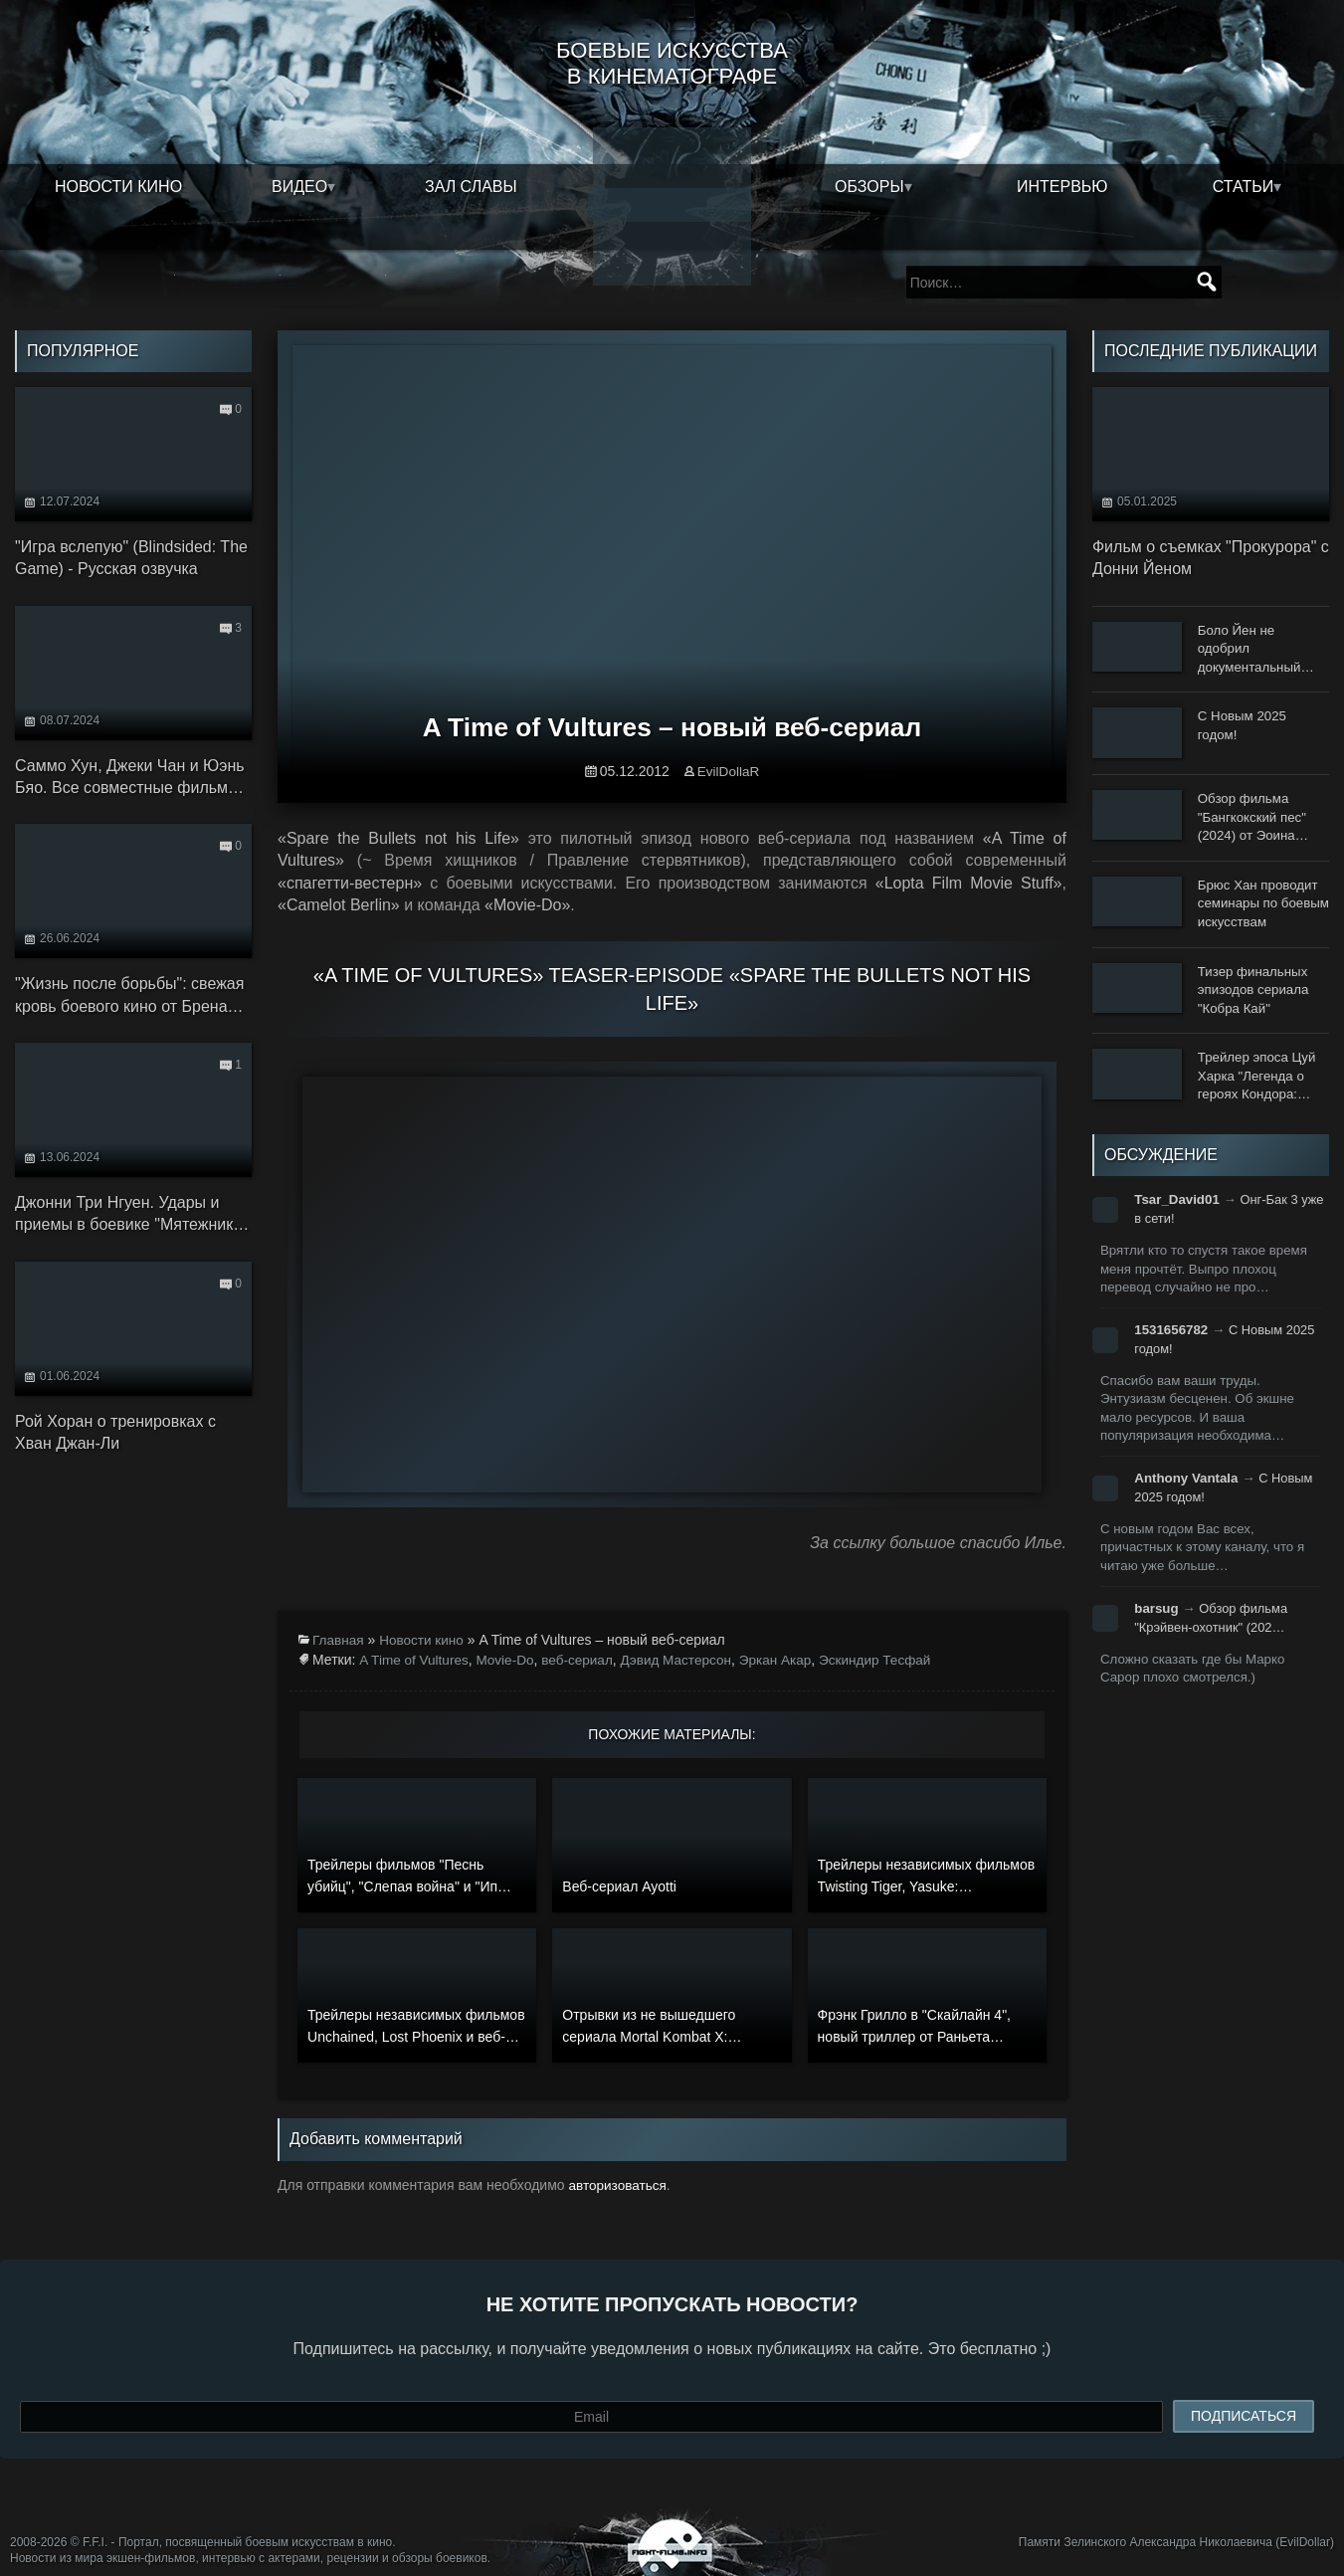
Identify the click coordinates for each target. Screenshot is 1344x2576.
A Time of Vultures (415, 1639)
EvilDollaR (728, 751)
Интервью (1062, 184)
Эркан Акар (787, 1639)
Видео (299, 184)
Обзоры (869, 184)
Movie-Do (509, 1639)
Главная (338, 1619)
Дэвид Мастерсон (686, 1639)
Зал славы (471, 184)
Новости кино (118, 184)
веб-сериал (584, 1639)
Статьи (1243, 184)
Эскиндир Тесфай (890, 1639)
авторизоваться (619, 2163)
